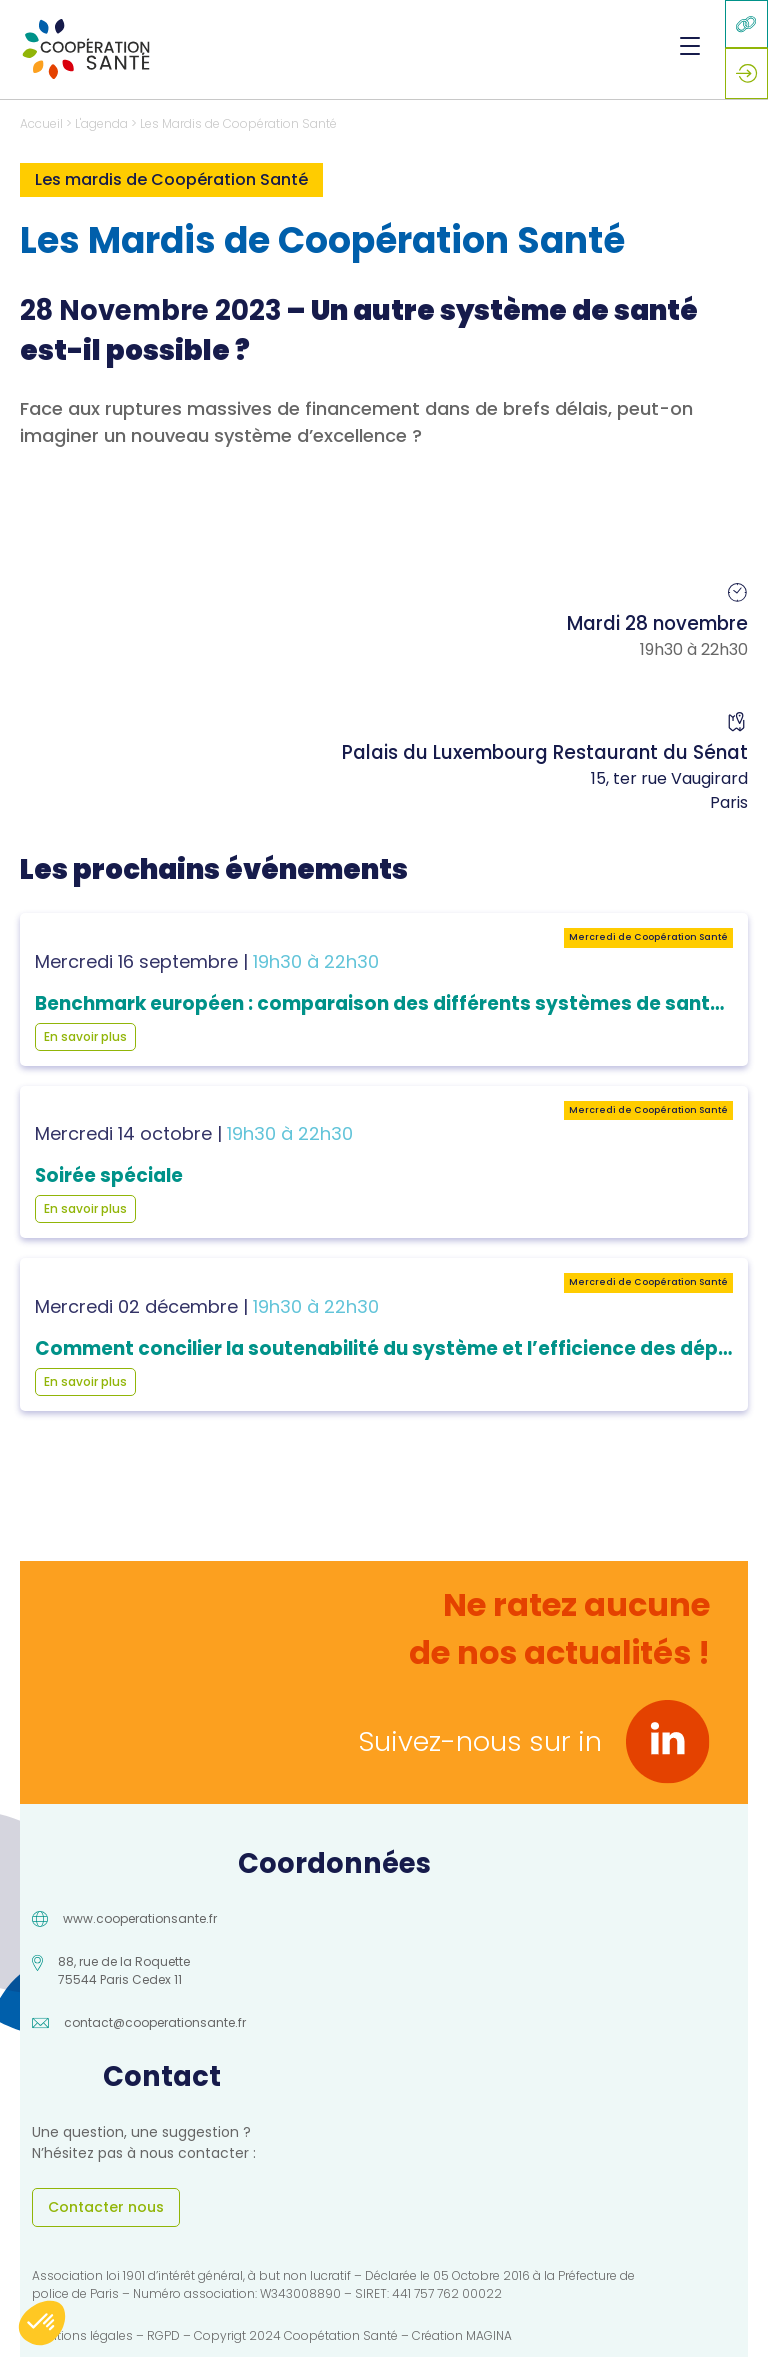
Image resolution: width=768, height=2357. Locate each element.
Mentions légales (82, 2335)
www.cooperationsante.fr (140, 1918)
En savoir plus (85, 1036)
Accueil (41, 123)
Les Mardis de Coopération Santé (238, 123)
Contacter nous (106, 2207)
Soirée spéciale (109, 1175)
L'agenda (101, 123)
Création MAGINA (462, 2335)
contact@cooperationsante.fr (155, 2022)
